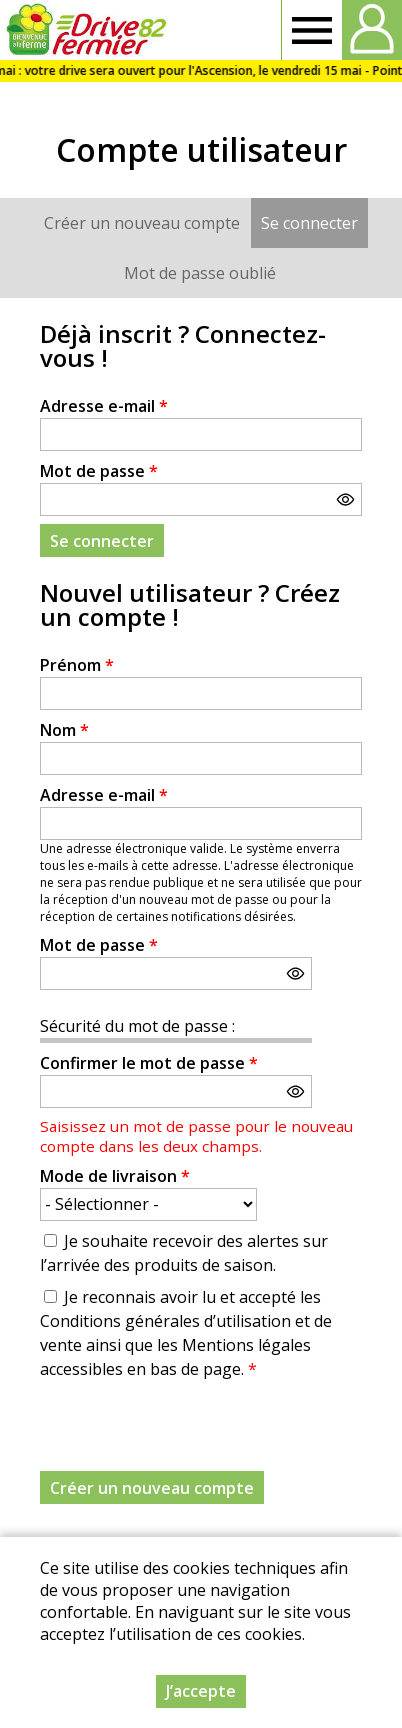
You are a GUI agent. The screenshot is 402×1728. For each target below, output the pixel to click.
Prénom (77, 665)
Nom (64, 730)
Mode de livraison (115, 1176)
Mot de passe (99, 471)
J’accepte (201, 1691)
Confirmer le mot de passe (149, 1063)
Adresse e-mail (104, 406)
